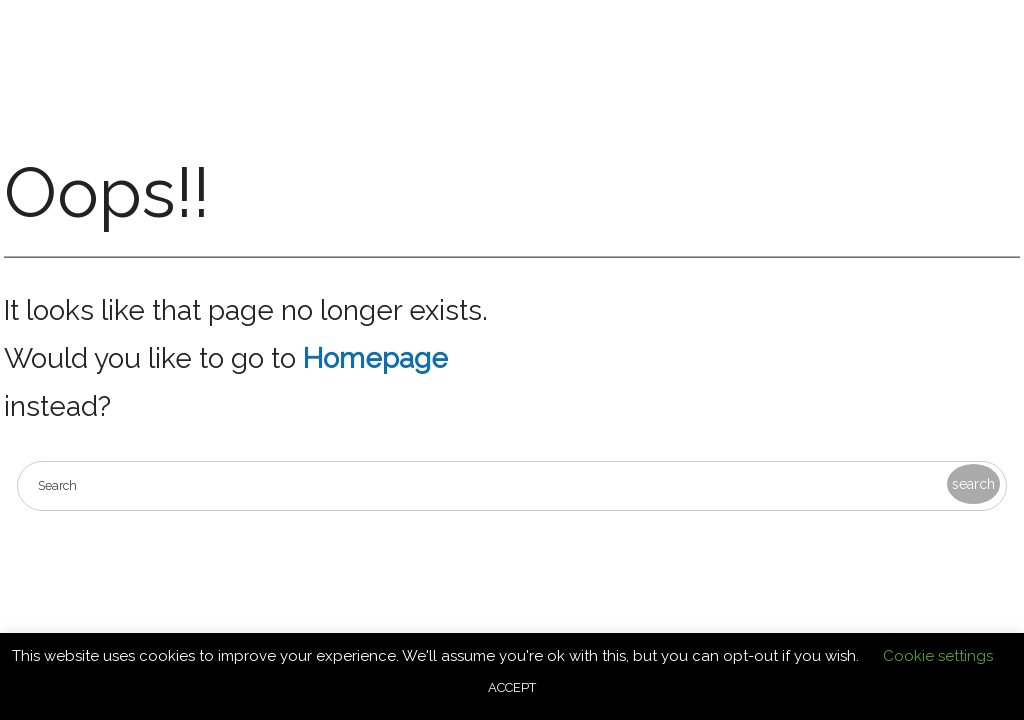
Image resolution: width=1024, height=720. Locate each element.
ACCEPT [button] (512, 687)
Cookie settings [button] (938, 656)
